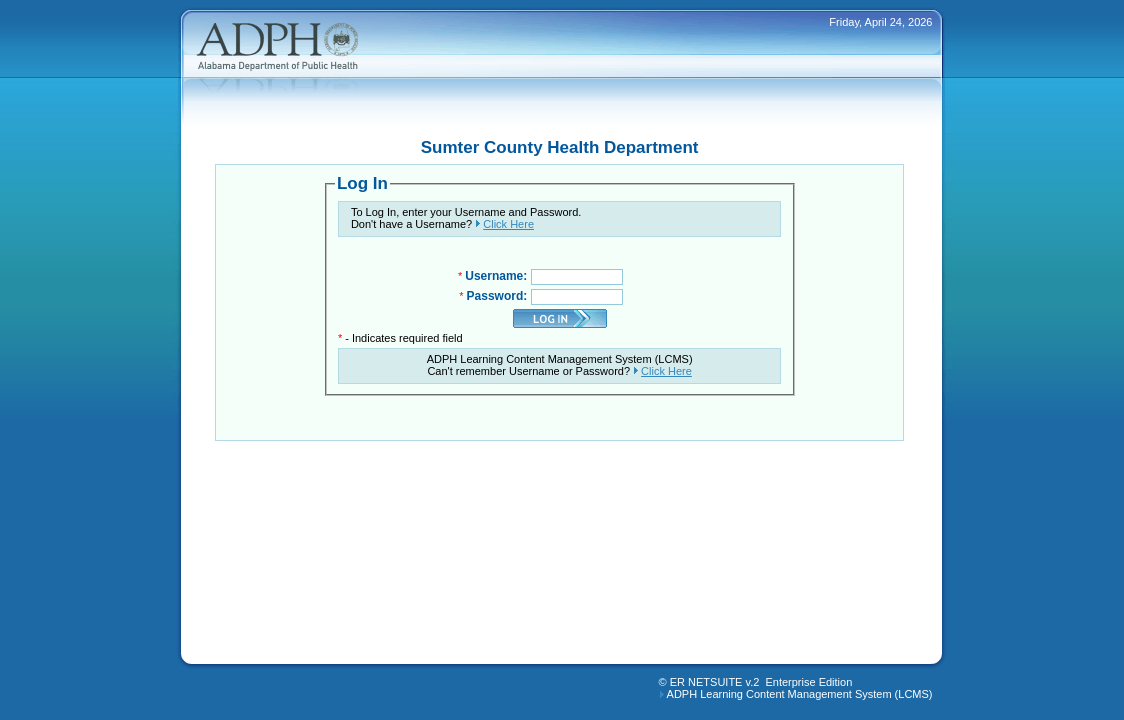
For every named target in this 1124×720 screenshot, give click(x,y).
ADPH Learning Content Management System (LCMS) (800, 694)
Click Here (508, 224)
